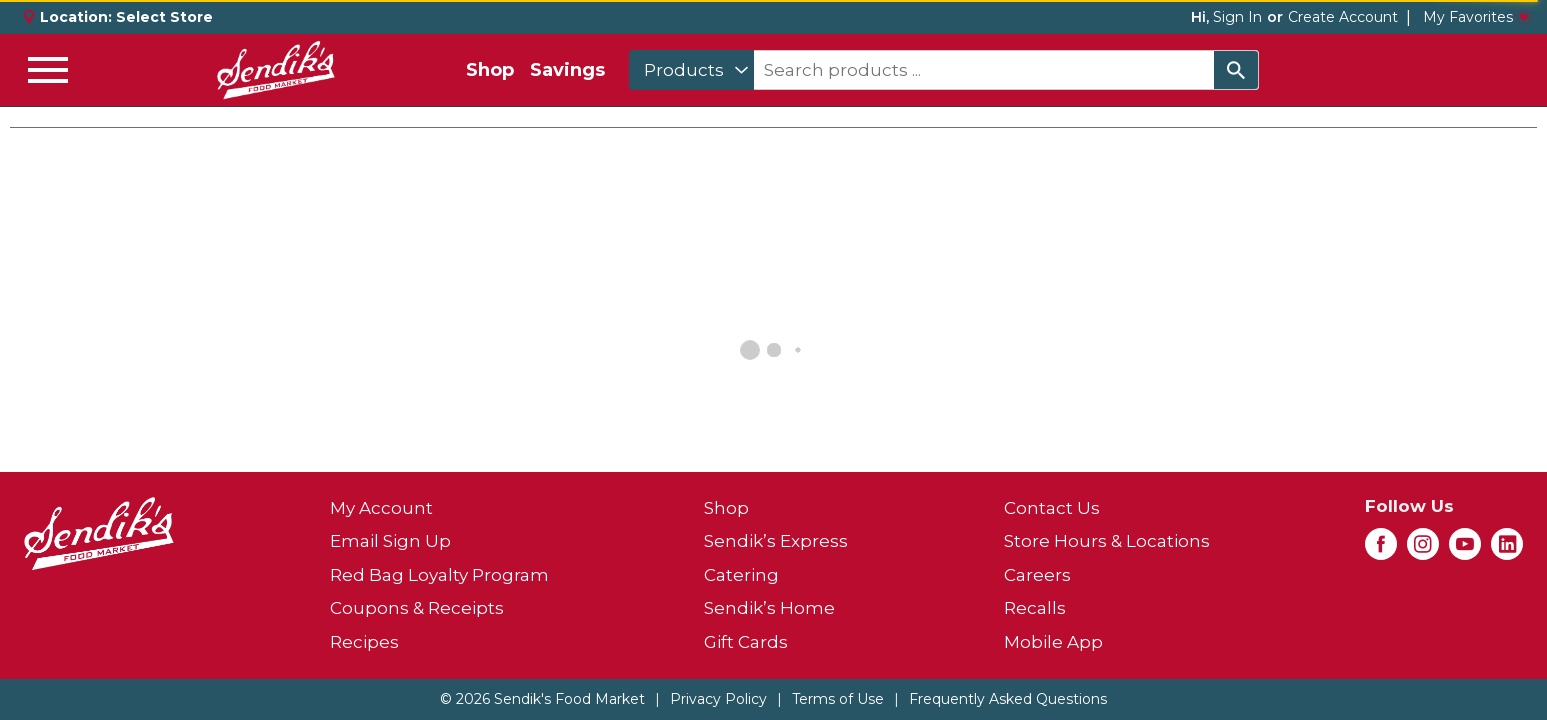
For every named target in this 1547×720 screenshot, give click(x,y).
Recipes (364, 642)
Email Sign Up (390, 541)
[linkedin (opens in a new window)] (1507, 550)
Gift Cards (746, 642)
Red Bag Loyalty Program (439, 575)
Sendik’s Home (769, 608)
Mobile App (1053, 642)
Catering (741, 575)
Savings (567, 70)
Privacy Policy (718, 699)
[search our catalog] (1236, 70)
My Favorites (1477, 17)
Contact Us (1052, 508)
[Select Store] (166, 17)
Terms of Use (838, 699)
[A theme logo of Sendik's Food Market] (276, 70)
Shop (490, 70)
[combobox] (691, 70)
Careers (1037, 575)
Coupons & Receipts (417, 608)
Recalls (1035, 608)
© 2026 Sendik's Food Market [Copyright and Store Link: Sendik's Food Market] (542, 699)
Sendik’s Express (776, 541)
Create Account (1343, 17)
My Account (381, 508)
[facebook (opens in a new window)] (1381, 550)
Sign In (1237, 17)
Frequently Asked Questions (1008, 699)
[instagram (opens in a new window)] (1423, 550)
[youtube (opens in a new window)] (1465, 550)
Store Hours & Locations (1107, 541)
